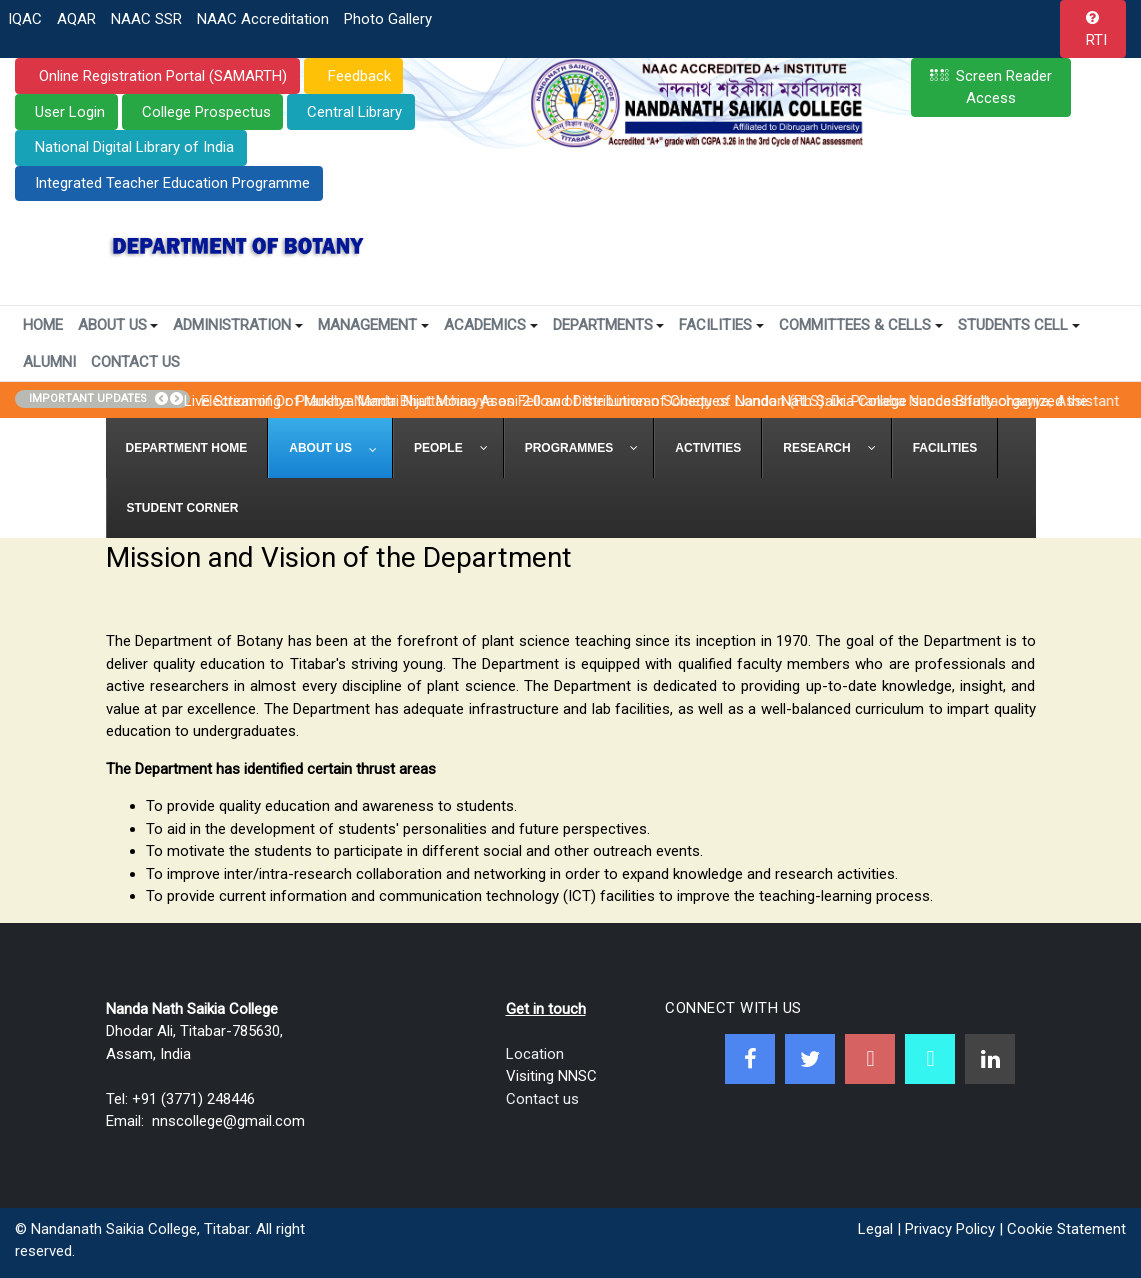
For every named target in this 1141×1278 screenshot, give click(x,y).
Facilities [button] (721, 325)
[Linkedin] (990, 1059)
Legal (875, 1229)
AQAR (76, 19)
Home (43, 325)
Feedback (357, 76)
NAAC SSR (146, 19)
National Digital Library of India (134, 147)
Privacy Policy (950, 1229)
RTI (1096, 40)
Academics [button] (491, 325)
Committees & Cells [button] (861, 325)
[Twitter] (810, 1059)
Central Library (354, 112)
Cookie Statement (1066, 1229)
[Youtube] (870, 1059)
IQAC (25, 19)
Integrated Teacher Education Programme (172, 183)
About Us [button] (118, 325)
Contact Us (135, 362)
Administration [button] (238, 325)
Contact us (542, 1099)
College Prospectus (206, 112)
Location (535, 1054)
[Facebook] (750, 1059)
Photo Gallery (388, 19)
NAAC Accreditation (263, 19)
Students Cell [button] (1019, 325)
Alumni (49, 362)
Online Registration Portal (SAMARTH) (161, 76)
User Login (70, 112)
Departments (609, 325)
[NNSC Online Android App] (930, 1059)
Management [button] (373, 325)
